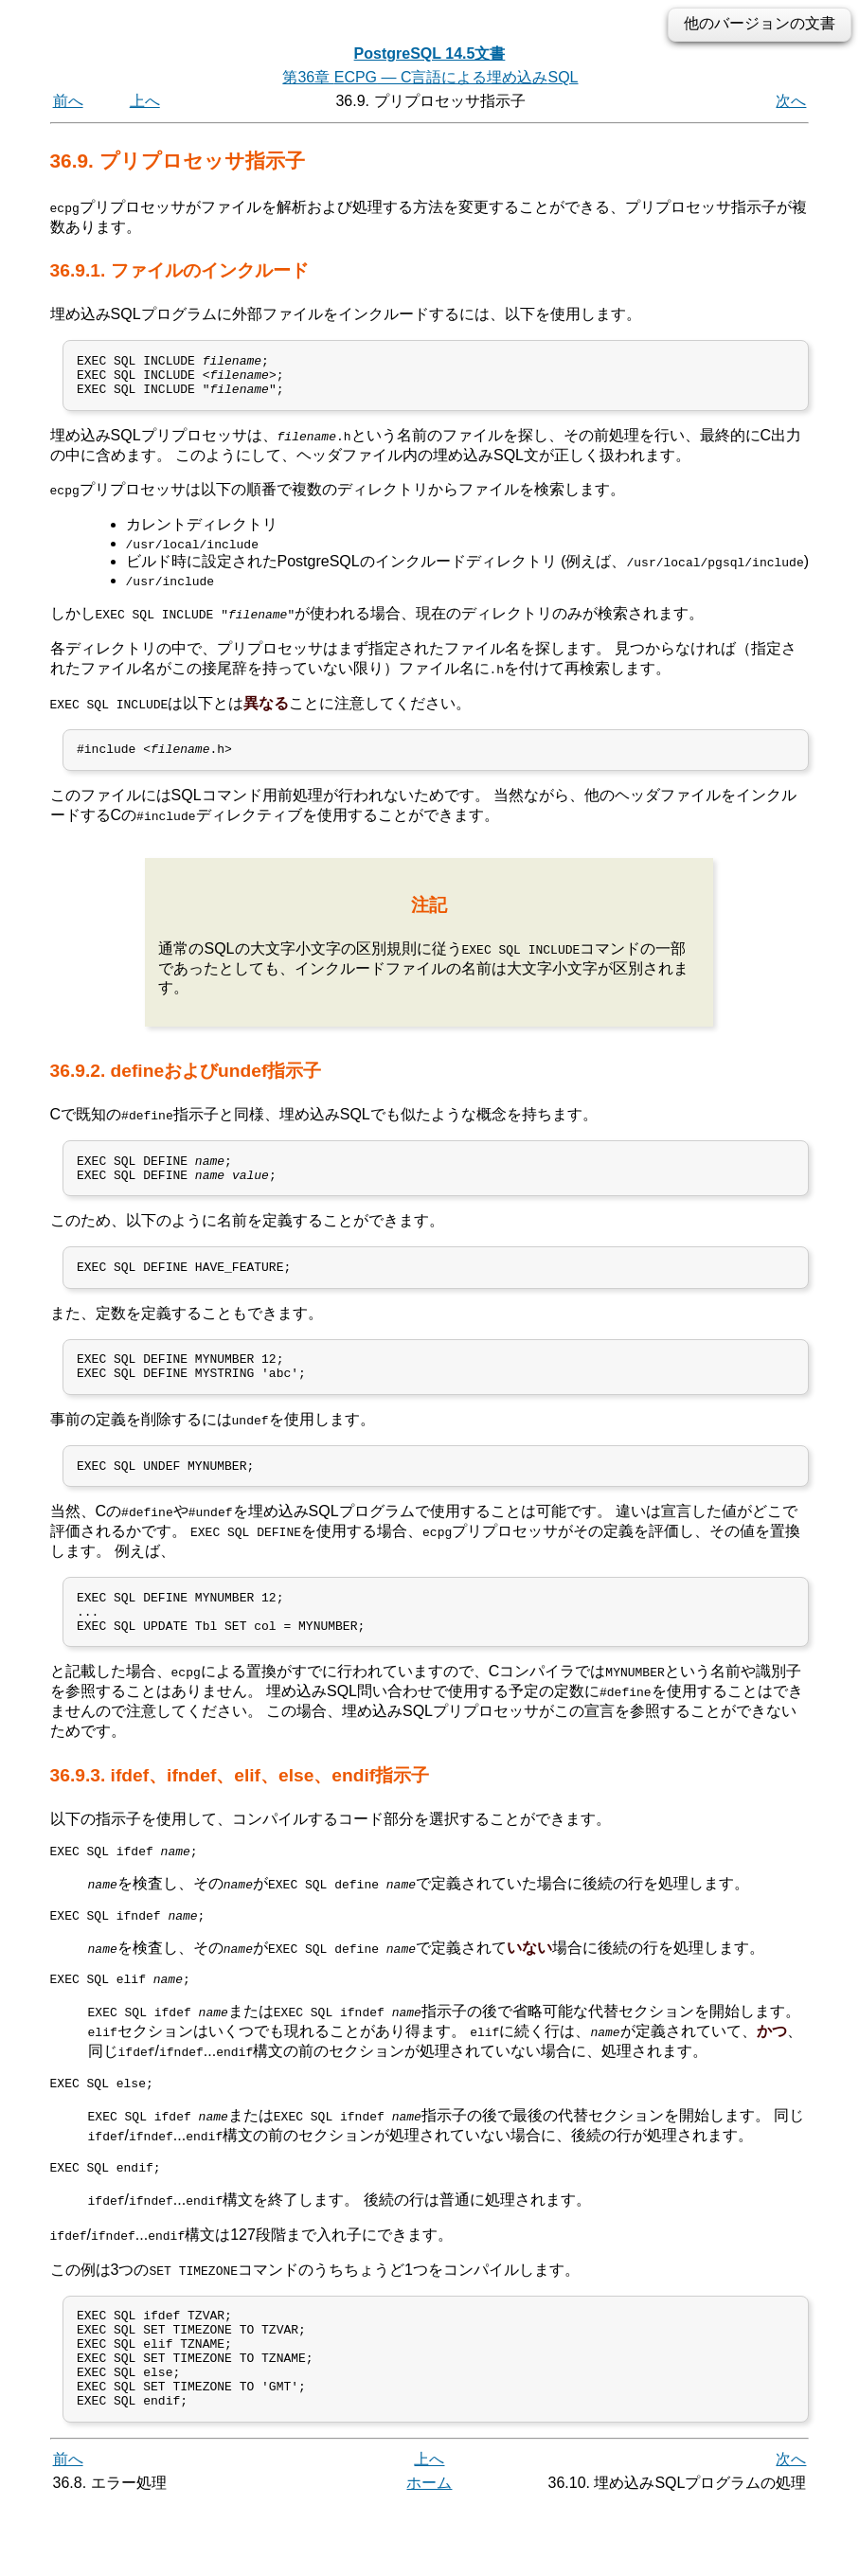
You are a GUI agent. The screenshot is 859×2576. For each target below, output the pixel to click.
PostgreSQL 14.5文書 (430, 53)
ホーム (429, 2555)
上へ (145, 101)
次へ (791, 101)
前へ (68, 101)
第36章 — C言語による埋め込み (430, 77)
